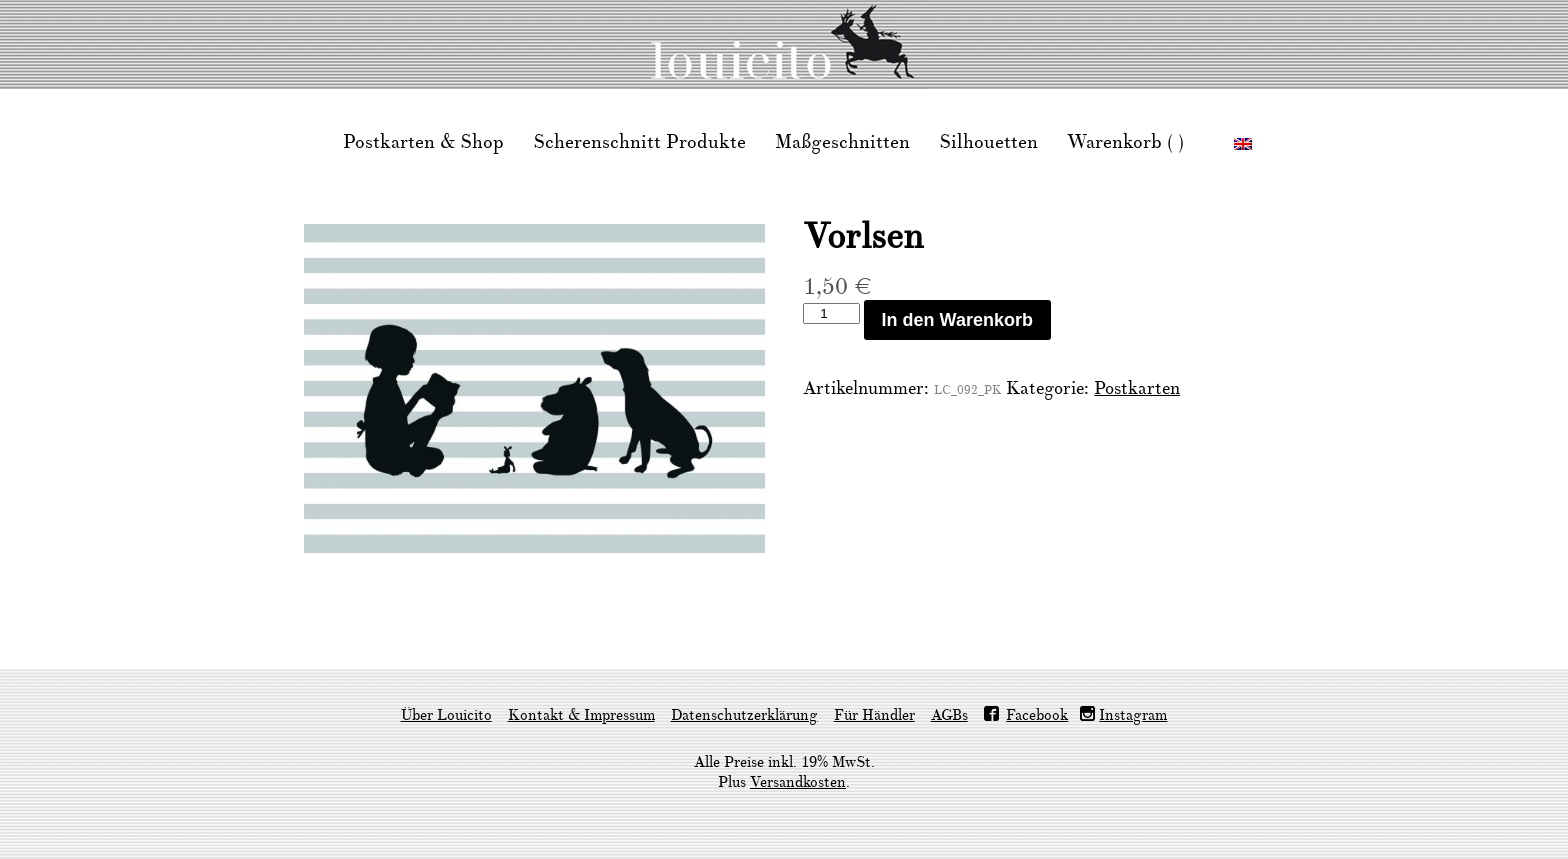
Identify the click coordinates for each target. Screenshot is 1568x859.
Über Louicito (446, 715)
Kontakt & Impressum (581, 715)
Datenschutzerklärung (744, 715)
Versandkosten (798, 782)
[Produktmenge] (831, 313)
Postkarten (1137, 388)
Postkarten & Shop (423, 142)
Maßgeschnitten (842, 142)
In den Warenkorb (957, 320)
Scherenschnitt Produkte (639, 142)
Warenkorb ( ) (1125, 142)
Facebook (1037, 715)
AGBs (949, 715)
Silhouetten (988, 142)
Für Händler (874, 715)
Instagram (1133, 715)
